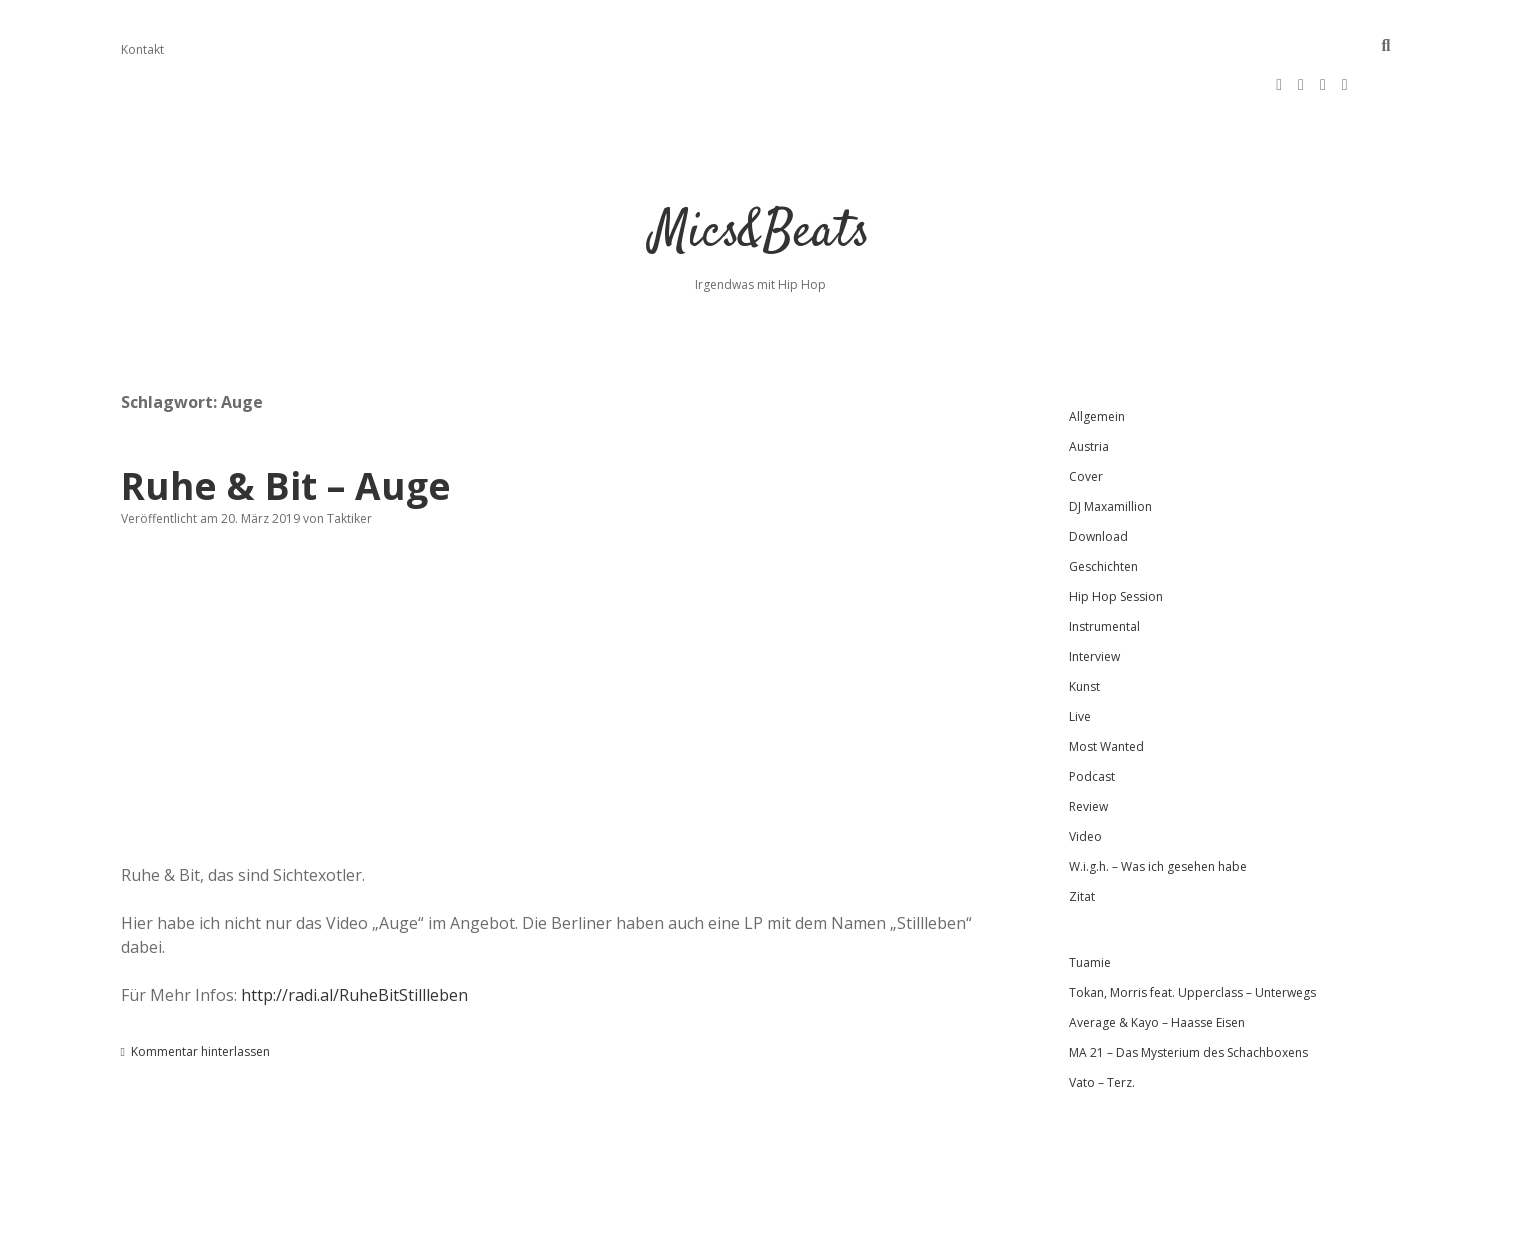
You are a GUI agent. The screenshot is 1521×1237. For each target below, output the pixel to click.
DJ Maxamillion (1110, 442)
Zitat (1082, 832)
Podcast (1092, 712)
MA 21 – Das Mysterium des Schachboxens (1188, 988)
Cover (1086, 412)
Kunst (1084, 622)
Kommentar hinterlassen (200, 987)
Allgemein (1097, 352)
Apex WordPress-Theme (696, 1214)
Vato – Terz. (1102, 1018)
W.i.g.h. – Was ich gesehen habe (1158, 802)
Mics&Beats (760, 169)
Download (1098, 472)
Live (1080, 652)
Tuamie (1090, 898)
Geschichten (1103, 502)
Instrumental (1104, 562)
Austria (1089, 382)
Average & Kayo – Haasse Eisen (1157, 958)
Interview (1094, 592)
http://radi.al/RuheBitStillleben (354, 931)
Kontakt (142, 49)
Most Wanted (1106, 682)
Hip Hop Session (1116, 532)
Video (1085, 772)
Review (1088, 742)
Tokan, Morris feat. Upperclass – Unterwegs (1192, 928)
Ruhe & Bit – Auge (286, 421)
